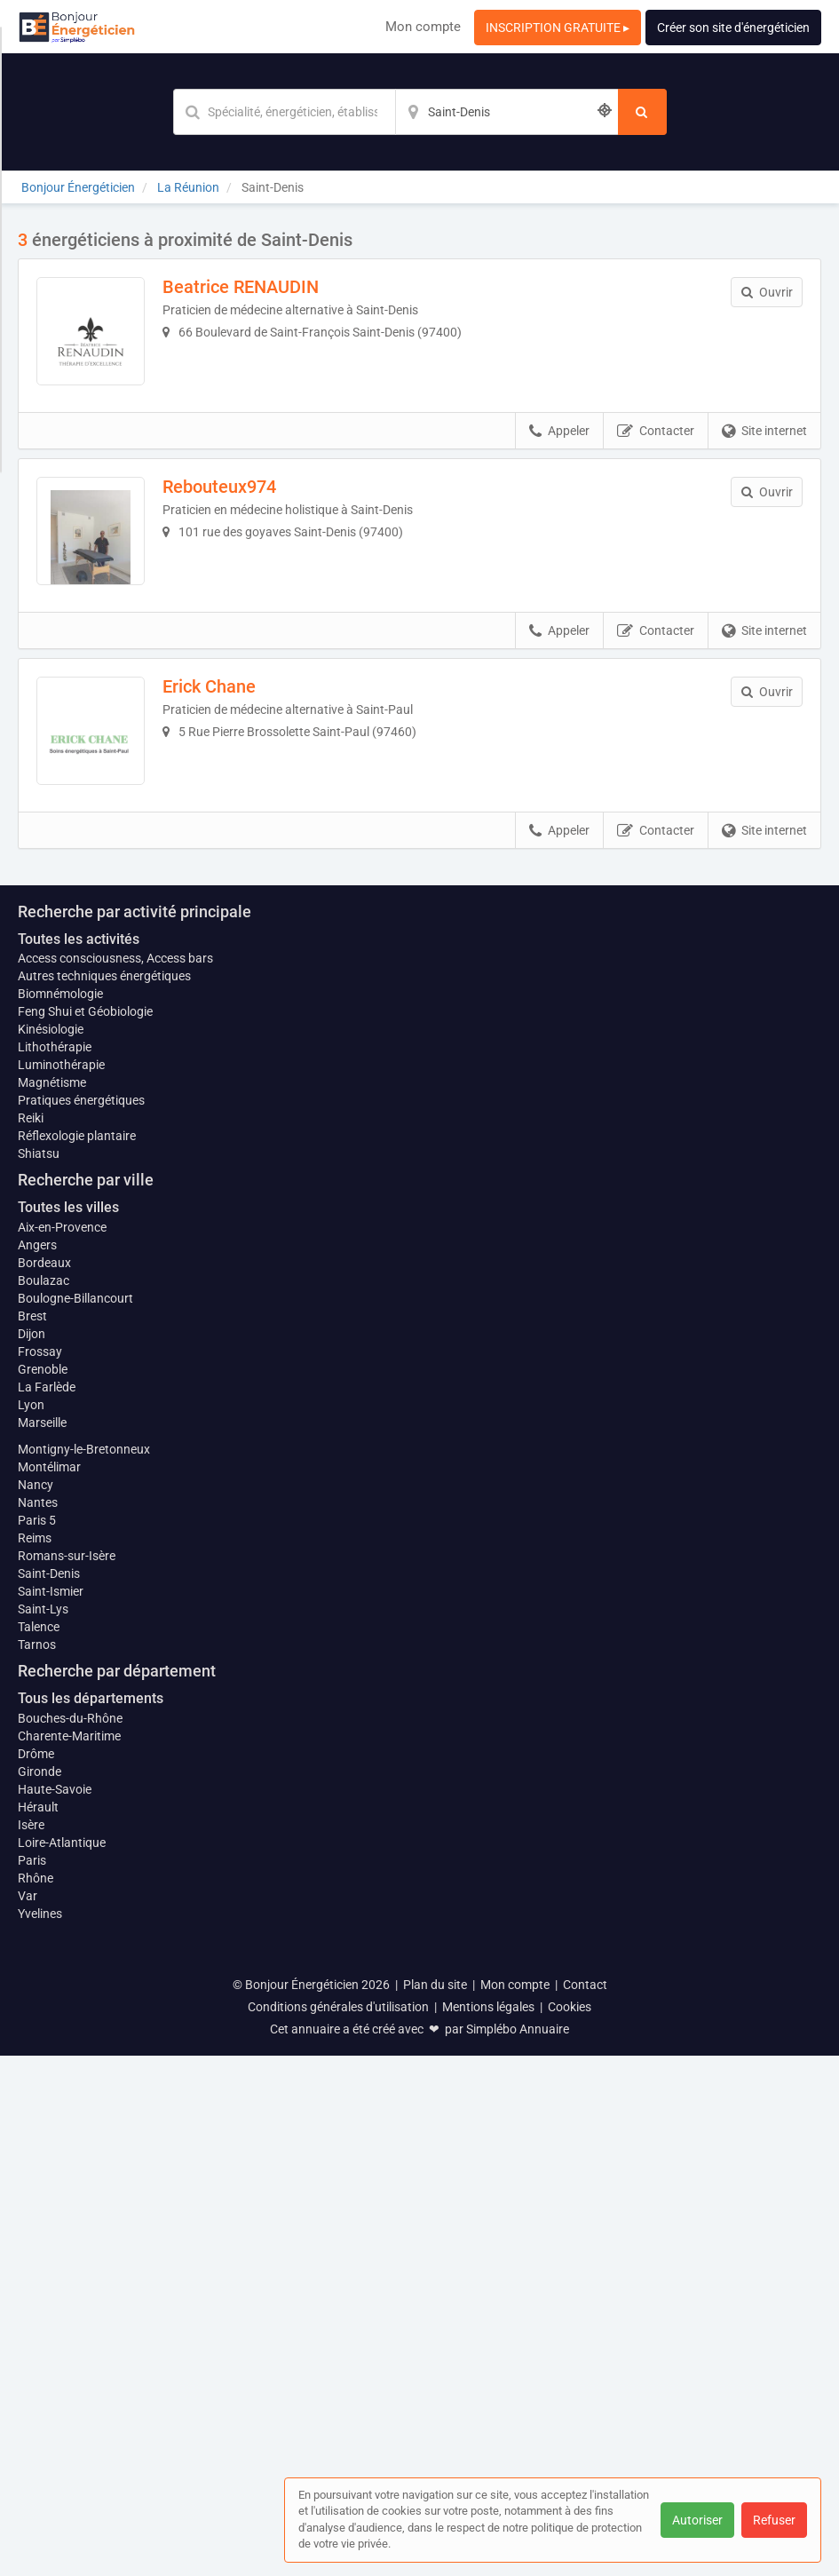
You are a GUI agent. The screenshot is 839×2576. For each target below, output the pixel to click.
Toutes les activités (78, 1459)
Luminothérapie (61, 1586)
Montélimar (49, 1987)
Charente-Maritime (69, 2256)
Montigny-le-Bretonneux (84, 1969)
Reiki (31, 1639)
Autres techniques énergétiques (104, 1497)
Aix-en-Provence (62, 1747)
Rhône (35, 2398)
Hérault (38, 2327)
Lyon (31, 1925)
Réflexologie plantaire (77, 1657)
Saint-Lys (43, 2129)
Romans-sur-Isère (66, 2076)
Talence (38, 2147)
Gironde (39, 2292)
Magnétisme (52, 1604)
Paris (32, 2381)
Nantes (38, 2023)
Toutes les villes (68, 1727)
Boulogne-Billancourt (75, 1818)
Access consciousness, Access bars (115, 1479)
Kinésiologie (50, 1550)
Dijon (31, 1854)
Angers (37, 1765)
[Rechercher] (642, 112)
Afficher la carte (419, 1156)
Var (27, 2416)
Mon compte (423, 27)
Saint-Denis (49, 2094)
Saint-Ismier (50, 2111)
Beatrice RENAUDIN (265, 286)
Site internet (764, 456)
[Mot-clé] (284, 112)
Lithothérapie (54, 1568)
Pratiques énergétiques (81, 1621)
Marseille (42, 1943)
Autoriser (697, 2520)
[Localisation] (507, 112)
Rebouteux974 (244, 511)
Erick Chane (234, 737)
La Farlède (46, 1907)
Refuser (774, 2520)
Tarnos (37, 2165)
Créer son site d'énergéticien (733, 27)
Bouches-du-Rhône (70, 2238)
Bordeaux (44, 1783)
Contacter (655, 456)
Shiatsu (38, 1675)
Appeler (559, 456)
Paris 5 (37, 2040)
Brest (32, 1836)
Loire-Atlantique (62, 2363)
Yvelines (40, 2434)
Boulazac (43, 1801)
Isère (31, 2345)
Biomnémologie (60, 1515)
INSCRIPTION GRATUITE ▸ (557, 27)
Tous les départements (90, 2218)
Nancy (35, 2005)
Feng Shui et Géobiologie (85, 1533)
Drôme (36, 2274)
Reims (34, 2058)
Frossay (40, 1872)
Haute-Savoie (54, 2310)
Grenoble (42, 1889)
